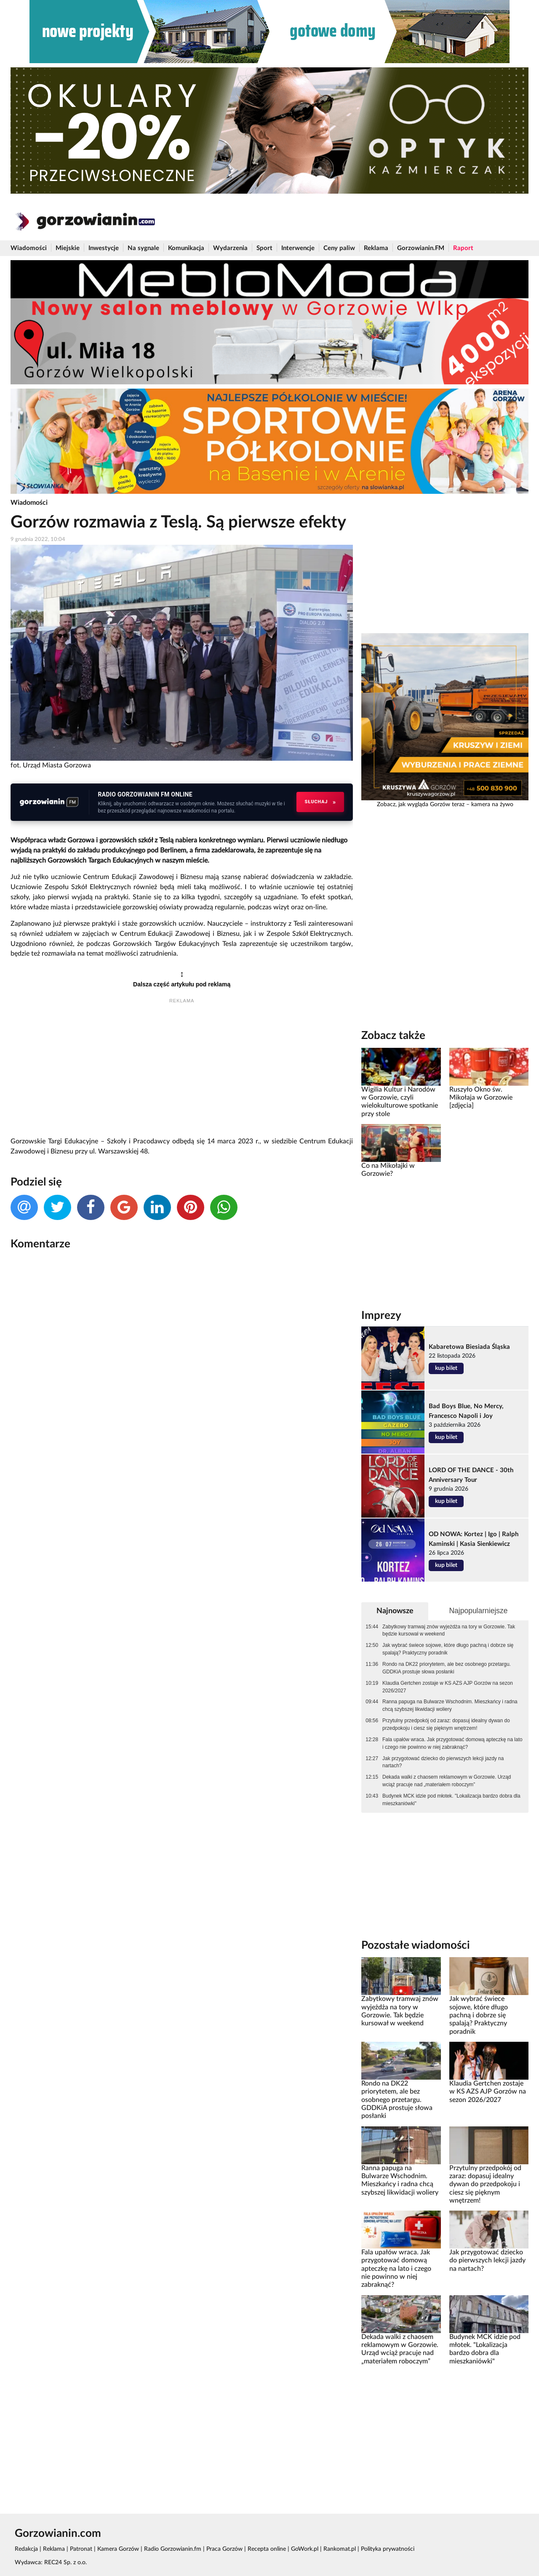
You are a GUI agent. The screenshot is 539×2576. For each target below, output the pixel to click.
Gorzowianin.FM (420, 248)
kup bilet (446, 1368)
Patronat (81, 2549)
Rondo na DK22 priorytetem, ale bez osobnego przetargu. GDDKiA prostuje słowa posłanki (446, 1668)
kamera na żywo (492, 804)
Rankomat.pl (339, 2549)
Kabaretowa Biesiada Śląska (469, 1347)
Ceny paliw (339, 248)
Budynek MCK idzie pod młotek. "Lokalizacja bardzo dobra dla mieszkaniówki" (451, 1799)
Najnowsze (395, 1610)
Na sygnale (143, 248)
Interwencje (298, 248)
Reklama (376, 248)
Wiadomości (29, 248)
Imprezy (381, 1315)
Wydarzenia (230, 248)
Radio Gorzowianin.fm (172, 2549)
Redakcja (26, 2549)
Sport (264, 248)
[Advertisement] (182, 1071)
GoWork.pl (304, 2549)
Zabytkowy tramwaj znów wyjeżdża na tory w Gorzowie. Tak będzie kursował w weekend (448, 1630)
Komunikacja (186, 248)
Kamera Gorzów (118, 2549)
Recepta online (267, 2549)
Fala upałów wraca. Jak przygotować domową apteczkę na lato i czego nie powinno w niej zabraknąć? (452, 1743)
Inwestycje (103, 248)
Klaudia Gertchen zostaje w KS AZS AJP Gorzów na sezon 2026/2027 (447, 1687)
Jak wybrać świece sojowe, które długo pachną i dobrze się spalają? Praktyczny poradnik (447, 1649)
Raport (463, 248)
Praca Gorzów (224, 2549)
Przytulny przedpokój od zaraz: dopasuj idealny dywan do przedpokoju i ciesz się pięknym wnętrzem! (446, 1724)
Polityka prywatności (387, 2549)
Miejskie (68, 248)
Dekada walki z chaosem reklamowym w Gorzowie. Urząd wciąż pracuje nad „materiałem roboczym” (446, 1780)
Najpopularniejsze (478, 1610)
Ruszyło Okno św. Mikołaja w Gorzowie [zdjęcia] (480, 1097)
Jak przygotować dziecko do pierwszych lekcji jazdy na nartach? (443, 1762)
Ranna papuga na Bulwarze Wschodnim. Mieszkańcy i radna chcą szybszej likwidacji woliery (450, 1705)
